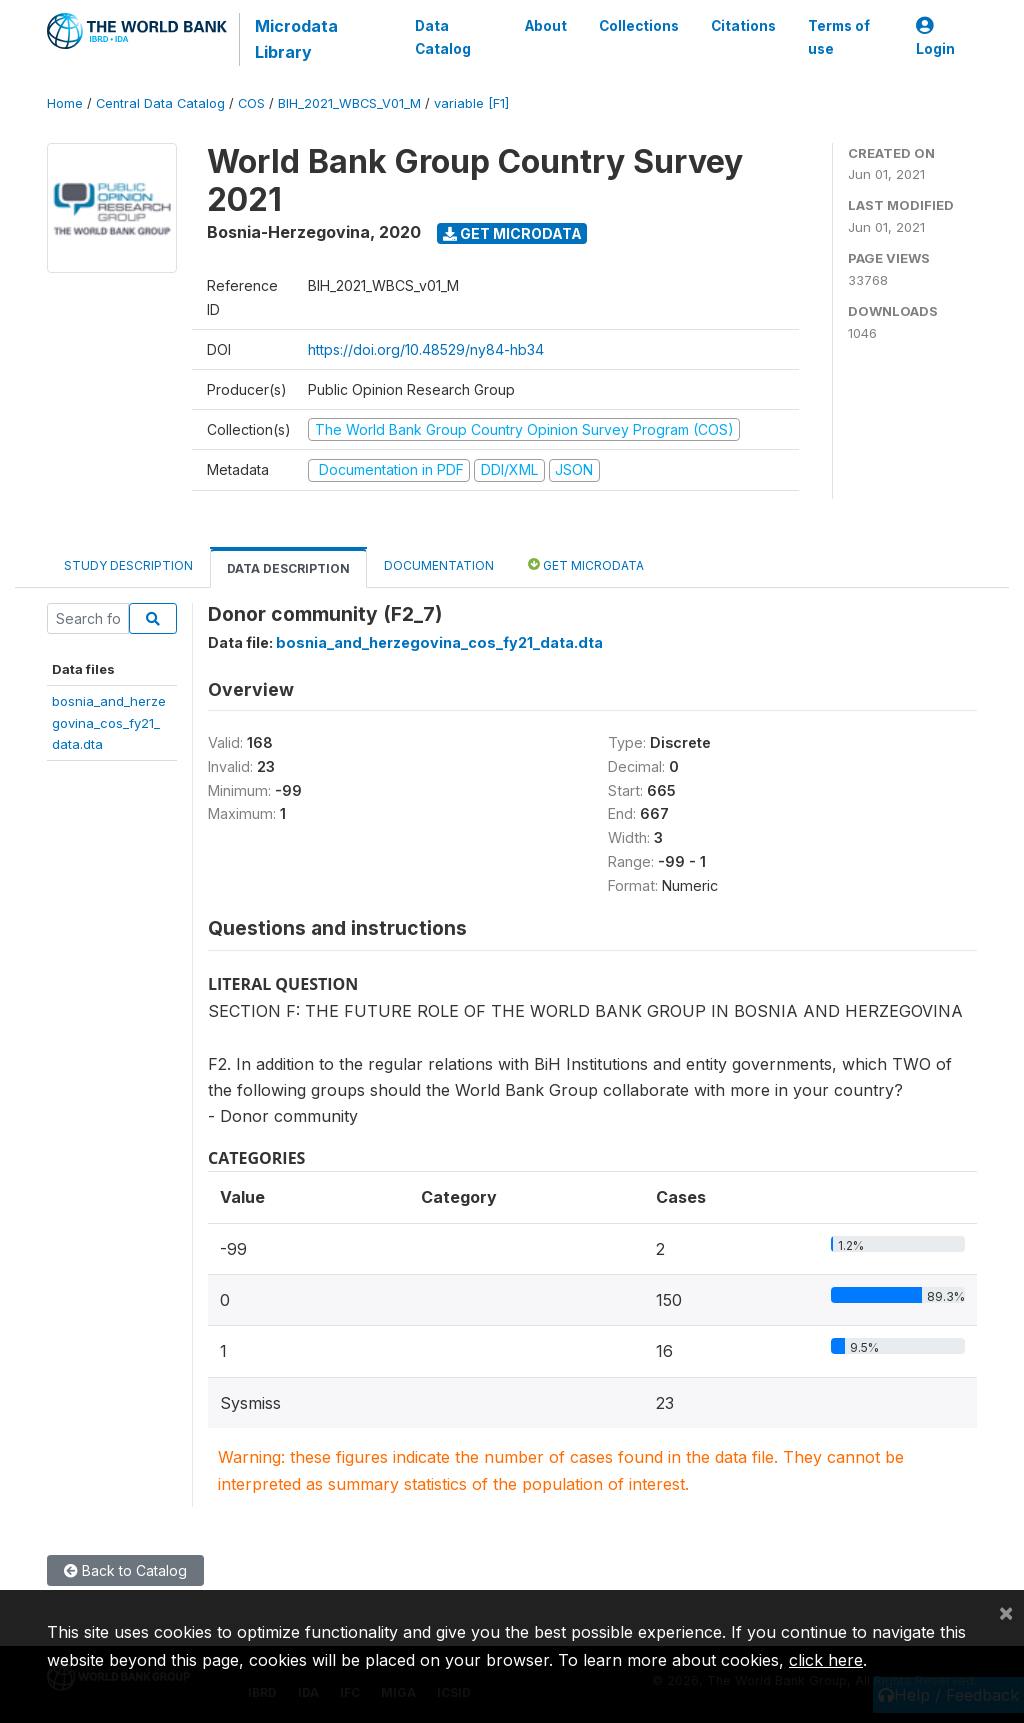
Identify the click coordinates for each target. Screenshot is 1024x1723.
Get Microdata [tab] (586, 564)
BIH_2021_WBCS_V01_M (349, 103)
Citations (743, 26)
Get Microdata (512, 233)
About (546, 26)
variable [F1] (471, 103)
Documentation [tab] (439, 565)
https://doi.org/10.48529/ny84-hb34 (426, 349)
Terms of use (839, 37)
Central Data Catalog (160, 103)
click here (826, 1660)
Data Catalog (443, 37)
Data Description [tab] (288, 568)
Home (65, 103)
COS (251, 103)
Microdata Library (296, 39)
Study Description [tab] (128, 565)
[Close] (1006, 1612)
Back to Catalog (125, 1570)
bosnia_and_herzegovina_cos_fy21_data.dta (109, 722)
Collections (639, 26)
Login (935, 37)
